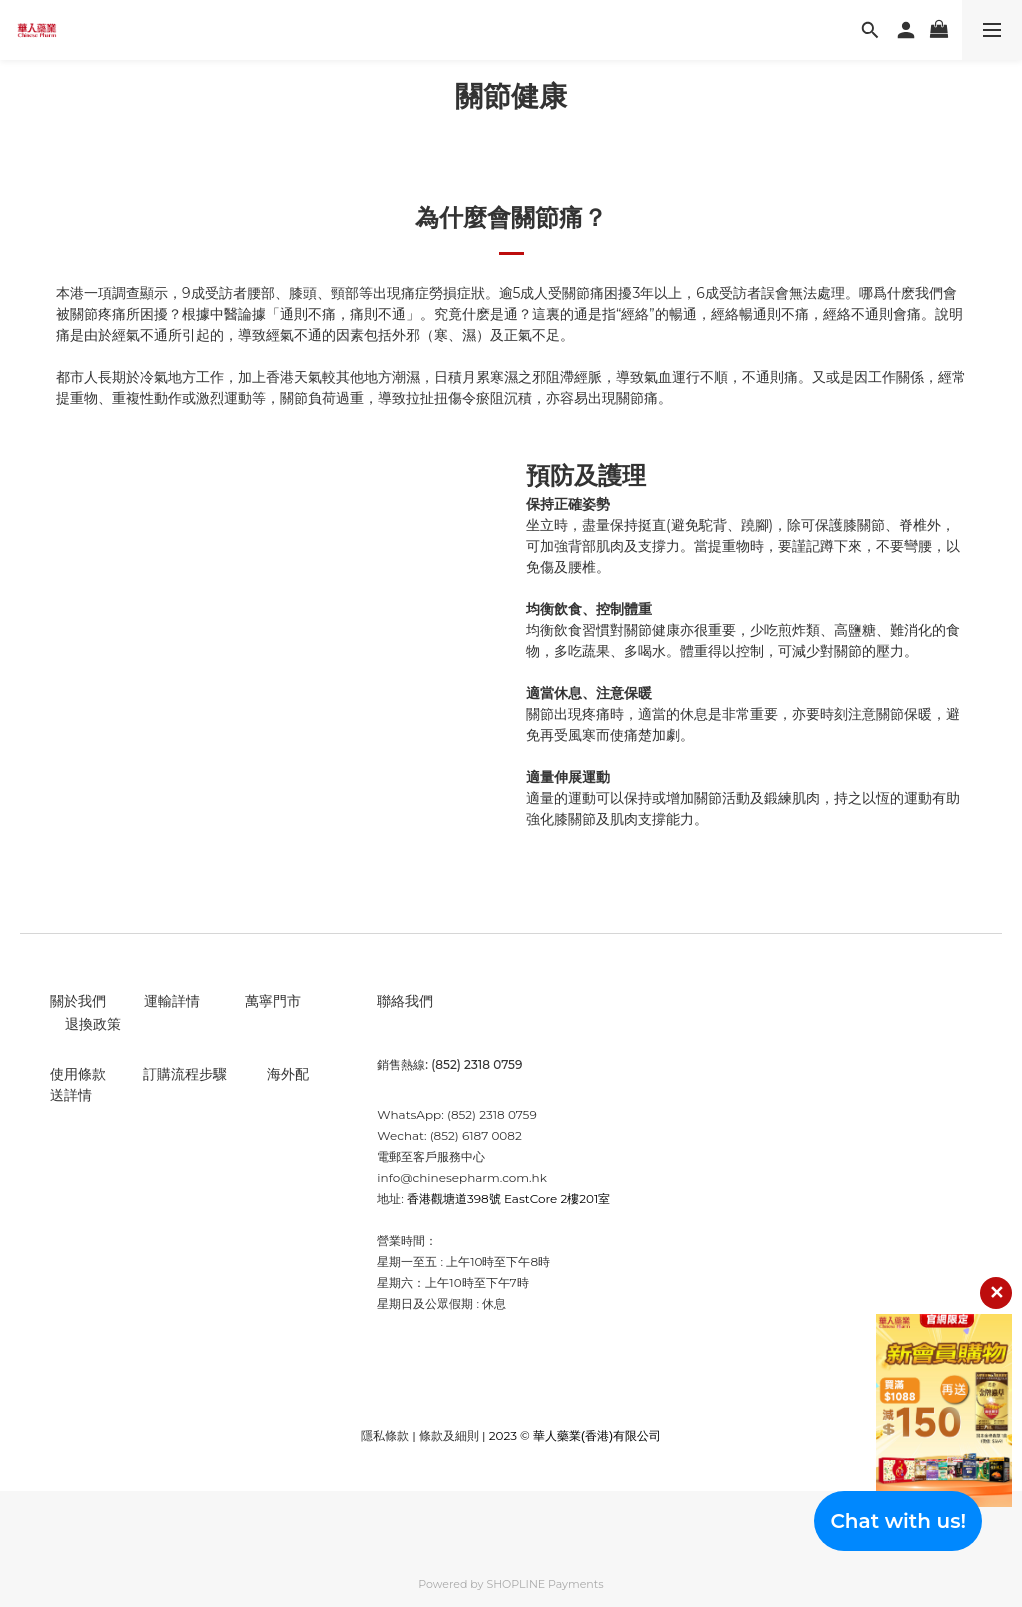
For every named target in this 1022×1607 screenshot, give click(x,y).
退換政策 (93, 1024)
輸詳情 (179, 1001)
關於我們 (78, 1001)
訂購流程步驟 (185, 1074)
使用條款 (78, 1074)
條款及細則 (449, 1435)
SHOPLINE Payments (544, 1584)
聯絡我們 (405, 1001)
